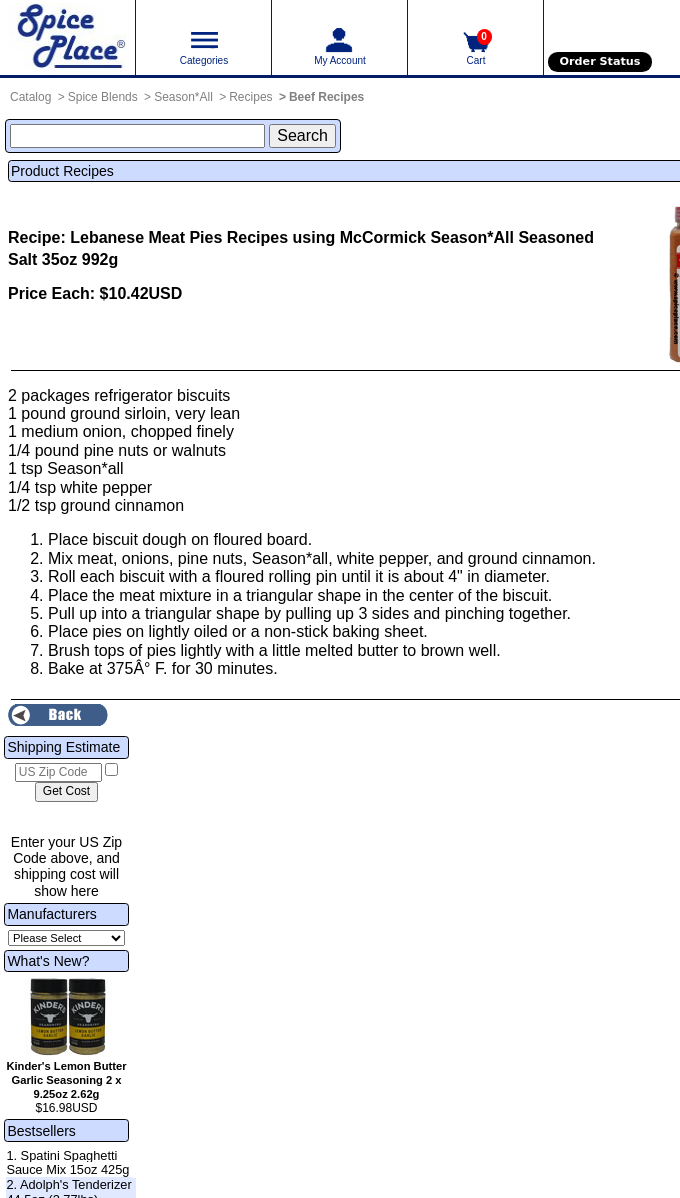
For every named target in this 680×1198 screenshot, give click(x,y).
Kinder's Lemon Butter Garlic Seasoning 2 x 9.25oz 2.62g (66, 1080)
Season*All (183, 97)
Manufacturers (51, 914)
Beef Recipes (326, 97)
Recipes (250, 97)
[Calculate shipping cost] (66, 792)
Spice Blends (103, 97)
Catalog (30, 97)
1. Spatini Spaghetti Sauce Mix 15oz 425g (67, 1163)
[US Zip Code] (58, 773)
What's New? (48, 961)
